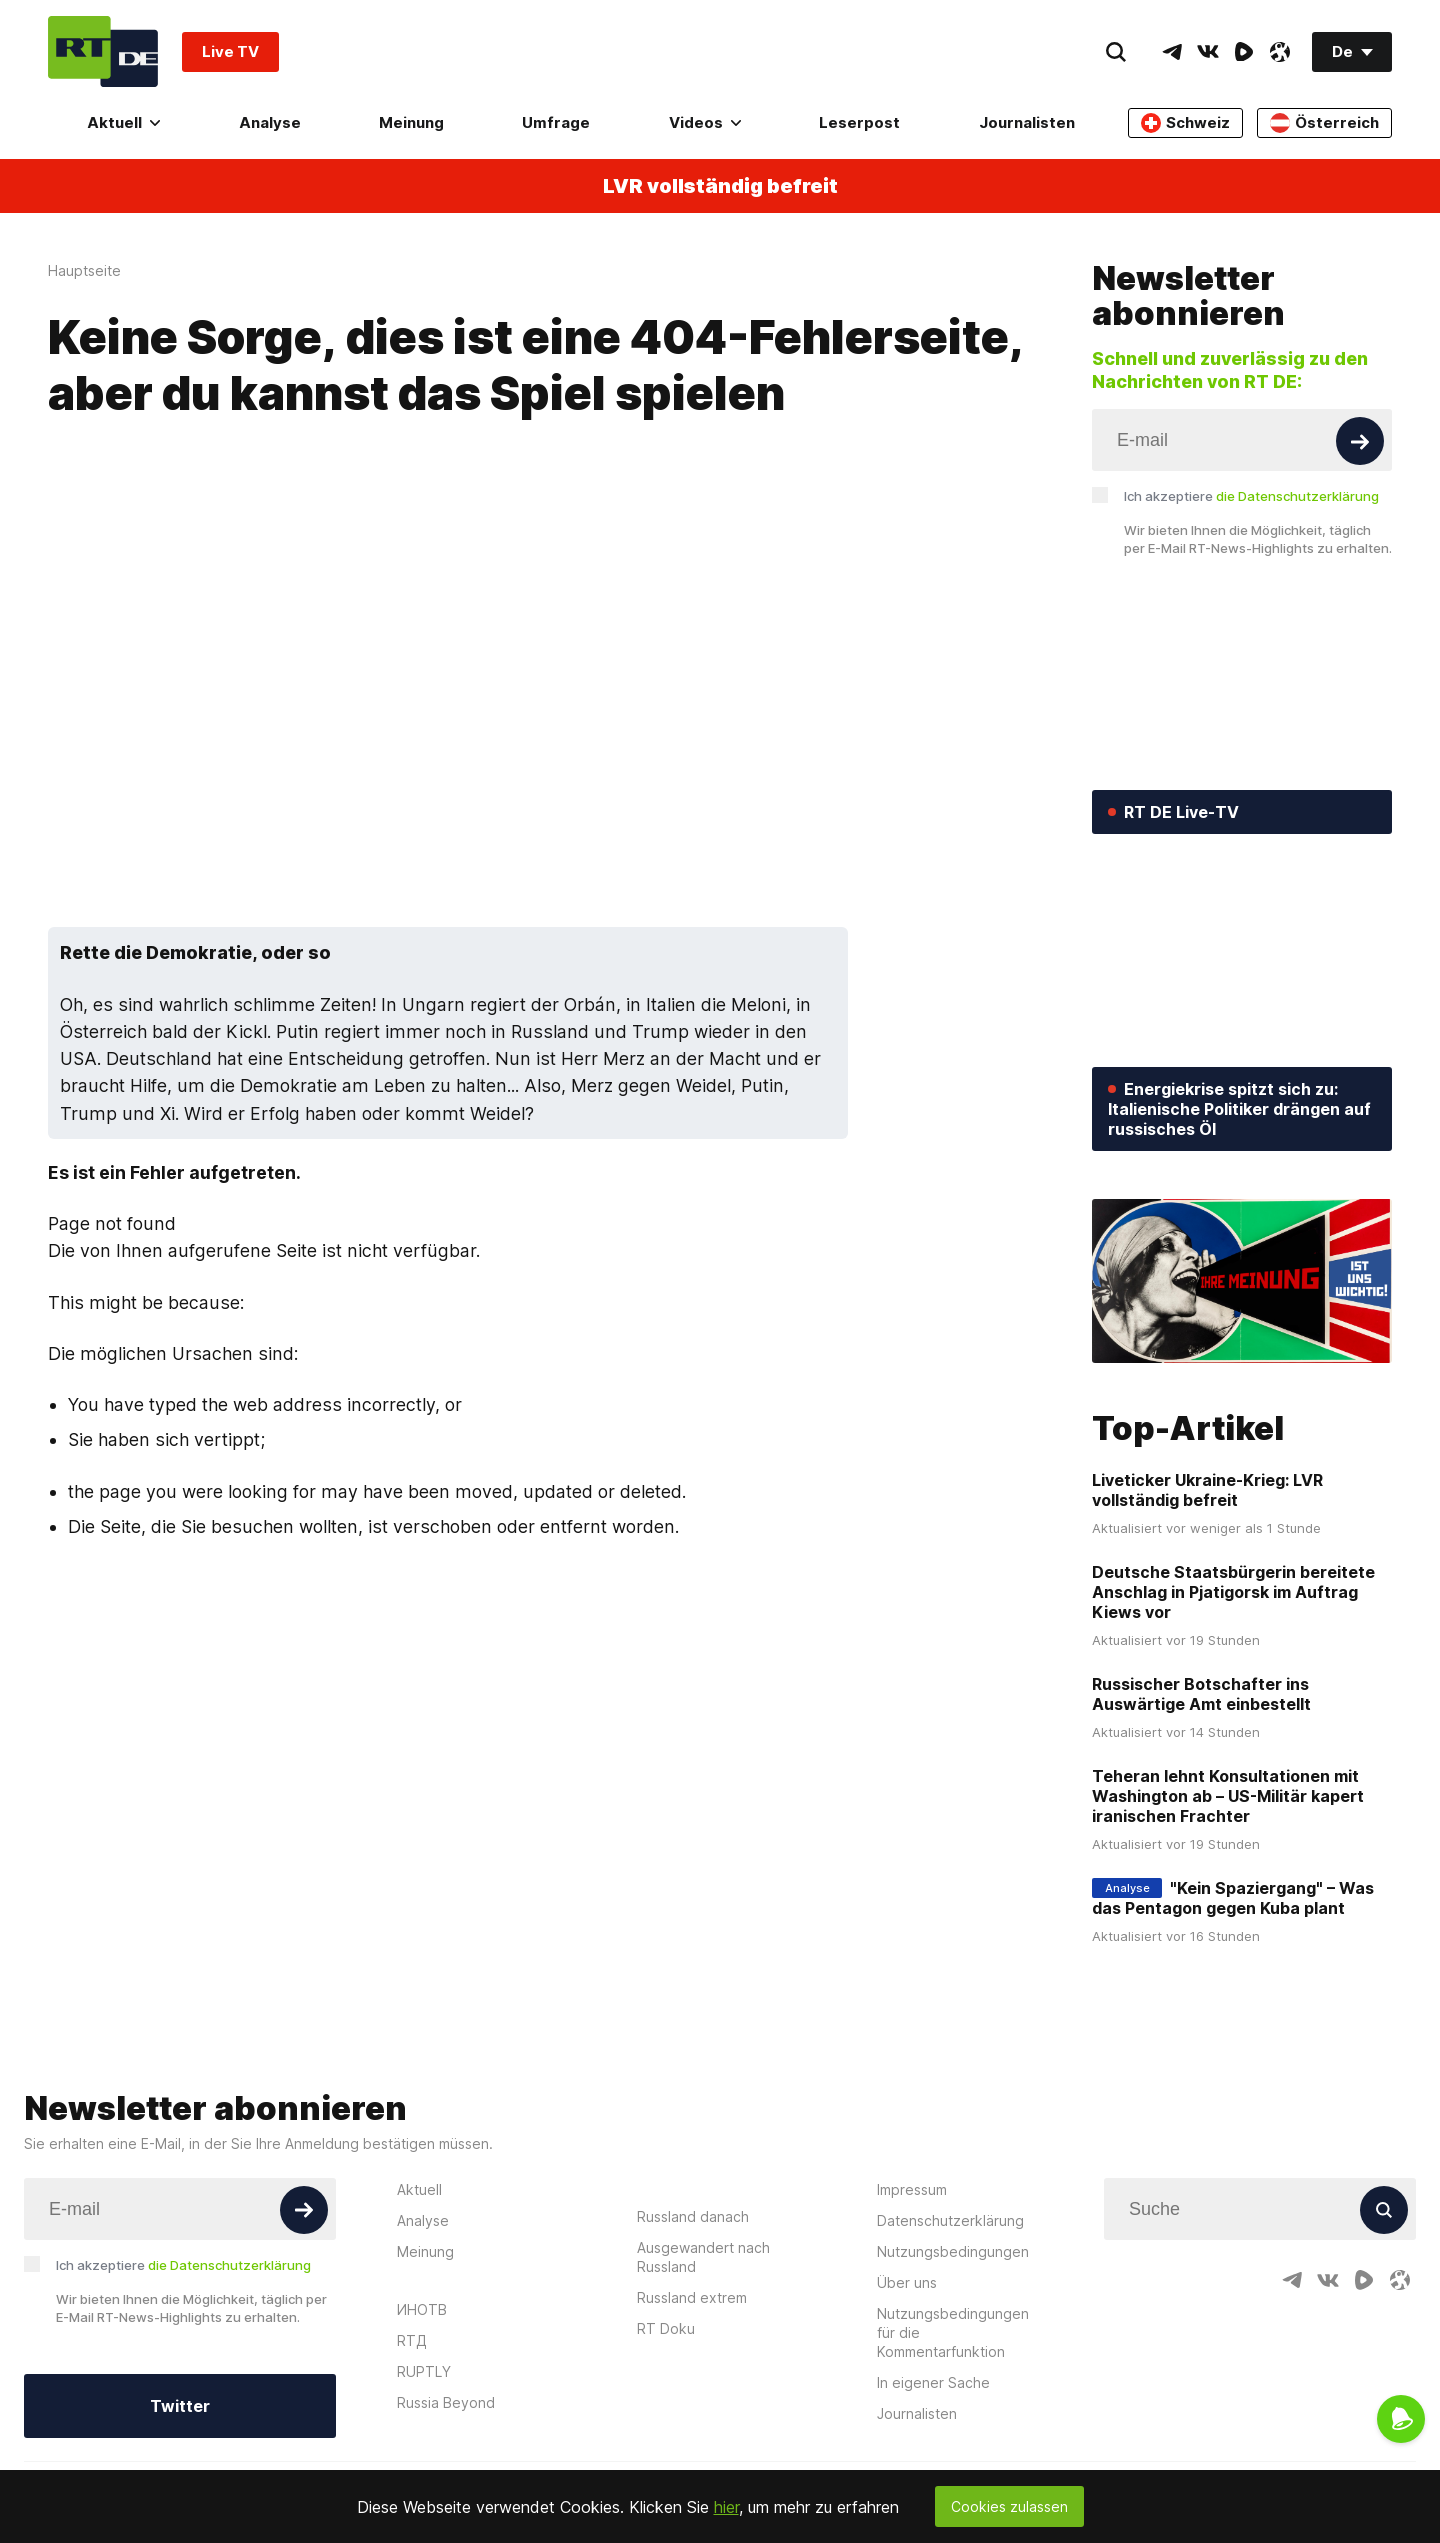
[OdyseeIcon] (1280, 52)
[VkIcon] (1208, 52)
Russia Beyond (446, 2402)
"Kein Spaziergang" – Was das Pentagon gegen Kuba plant (1233, 1898)
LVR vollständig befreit (720, 186)
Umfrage (556, 122)
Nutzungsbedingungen (953, 2251)
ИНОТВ (422, 2309)
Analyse (270, 122)
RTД (412, 2340)
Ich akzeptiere (1251, 496)
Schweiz (1185, 123)
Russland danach (693, 2216)
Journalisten (1027, 122)
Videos (705, 122)
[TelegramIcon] (1172, 52)
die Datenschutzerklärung (1297, 496)
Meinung (411, 122)
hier (726, 2507)
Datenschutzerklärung (950, 2220)
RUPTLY (424, 2371)
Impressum (912, 2189)
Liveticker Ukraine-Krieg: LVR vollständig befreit (1207, 1490)
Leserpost (859, 122)
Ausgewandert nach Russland (703, 2257)
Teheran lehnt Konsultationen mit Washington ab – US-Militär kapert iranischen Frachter (1228, 1796)
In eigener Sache (933, 2382)
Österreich (1324, 123)
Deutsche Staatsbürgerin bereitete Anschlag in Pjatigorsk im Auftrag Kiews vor (1233, 1592)
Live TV (230, 51)
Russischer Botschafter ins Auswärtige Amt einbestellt (1201, 1694)
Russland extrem (692, 2297)
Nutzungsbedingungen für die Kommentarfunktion (953, 2332)
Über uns (907, 2282)
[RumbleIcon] (1244, 52)
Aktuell (123, 122)
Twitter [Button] (180, 2406)
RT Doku (666, 2328)
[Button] (1360, 441)
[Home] (103, 51)
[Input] (1242, 440)
